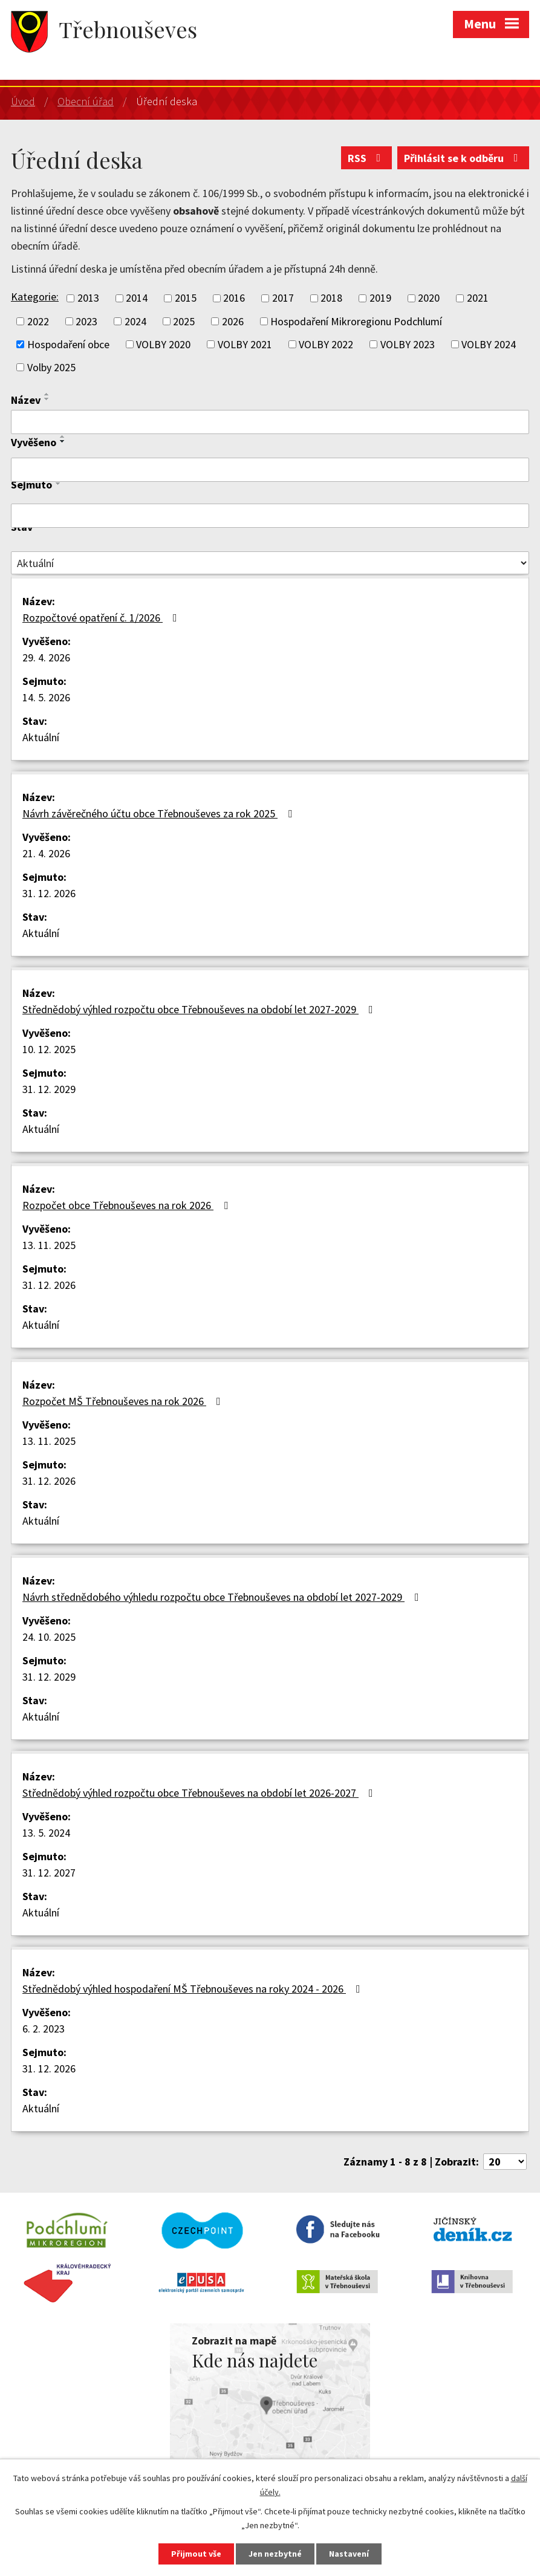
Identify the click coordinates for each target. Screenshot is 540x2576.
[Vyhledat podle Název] (270, 422)
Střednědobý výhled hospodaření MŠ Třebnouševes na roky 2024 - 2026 (193, 1989)
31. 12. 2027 (49, 1873)
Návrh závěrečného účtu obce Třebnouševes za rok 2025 (159, 813)
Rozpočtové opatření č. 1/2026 (102, 618)
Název (26, 400)
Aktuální (40, 737)
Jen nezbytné (275, 2553)
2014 (137, 298)
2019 (380, 298)
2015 (186, 298)
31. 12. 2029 (49, 1089)
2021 (478, 298)
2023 (86, 321)
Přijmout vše (196, 2553)
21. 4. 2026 (46, 853)
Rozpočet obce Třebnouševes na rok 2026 (127, 1205)
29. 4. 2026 (46, 657)
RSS (367, 158)
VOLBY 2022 (326, 344)
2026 (233, 321)
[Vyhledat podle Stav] (270, 562)
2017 (283, 298)
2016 (234, 298)
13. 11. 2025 (49, 1245)
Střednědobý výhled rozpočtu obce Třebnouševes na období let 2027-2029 (200, 1009)
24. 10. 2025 (49, 1637)
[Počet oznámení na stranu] (505, 2161)
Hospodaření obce (68, 344)
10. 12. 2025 (49, 1049)
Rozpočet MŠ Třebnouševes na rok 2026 (124, 1401)
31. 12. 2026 (49, 893)
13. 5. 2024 (46, 1833)
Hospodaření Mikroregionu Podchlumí (356, 321)
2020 (429, 298)
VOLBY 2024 (488, 344)
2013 (88, 298)
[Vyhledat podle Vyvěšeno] (270, 470)
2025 (184, 321)
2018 (331, 298)
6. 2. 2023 (43, 2029)
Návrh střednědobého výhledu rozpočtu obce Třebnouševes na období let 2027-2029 (223, 1597)
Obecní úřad (85, 101)
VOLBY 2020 (163, 344)
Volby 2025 (51, 367)
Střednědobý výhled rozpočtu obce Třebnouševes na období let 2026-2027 (200, 1793)
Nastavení (349, 2553)
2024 (135, 321)
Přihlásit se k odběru (463, 158)
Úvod (23, 101)
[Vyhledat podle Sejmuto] (270, 516)
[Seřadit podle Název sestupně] (47, 399)
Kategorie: (35, 296)
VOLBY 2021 (245, 344)
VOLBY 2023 (407, 344)
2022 (38, 321)
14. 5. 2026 (46, 697)
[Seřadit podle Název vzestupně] (47, 394)
